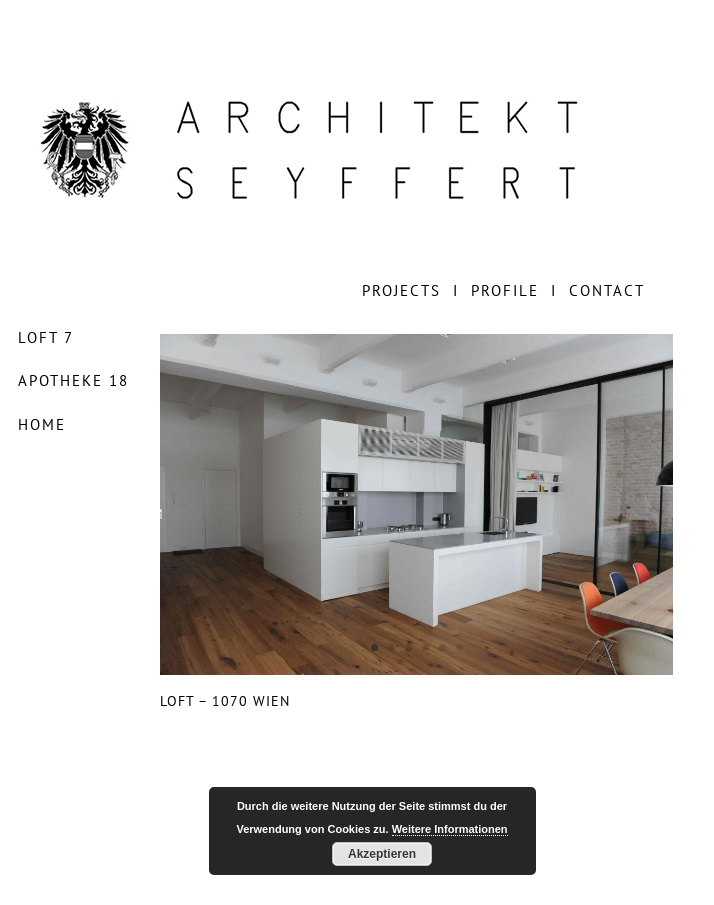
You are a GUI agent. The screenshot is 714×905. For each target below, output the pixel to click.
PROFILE (505, 290)
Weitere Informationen (450, 829)
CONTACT (607, 290)
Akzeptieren (382, 854)
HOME (42, 424)
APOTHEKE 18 (73, 380)
